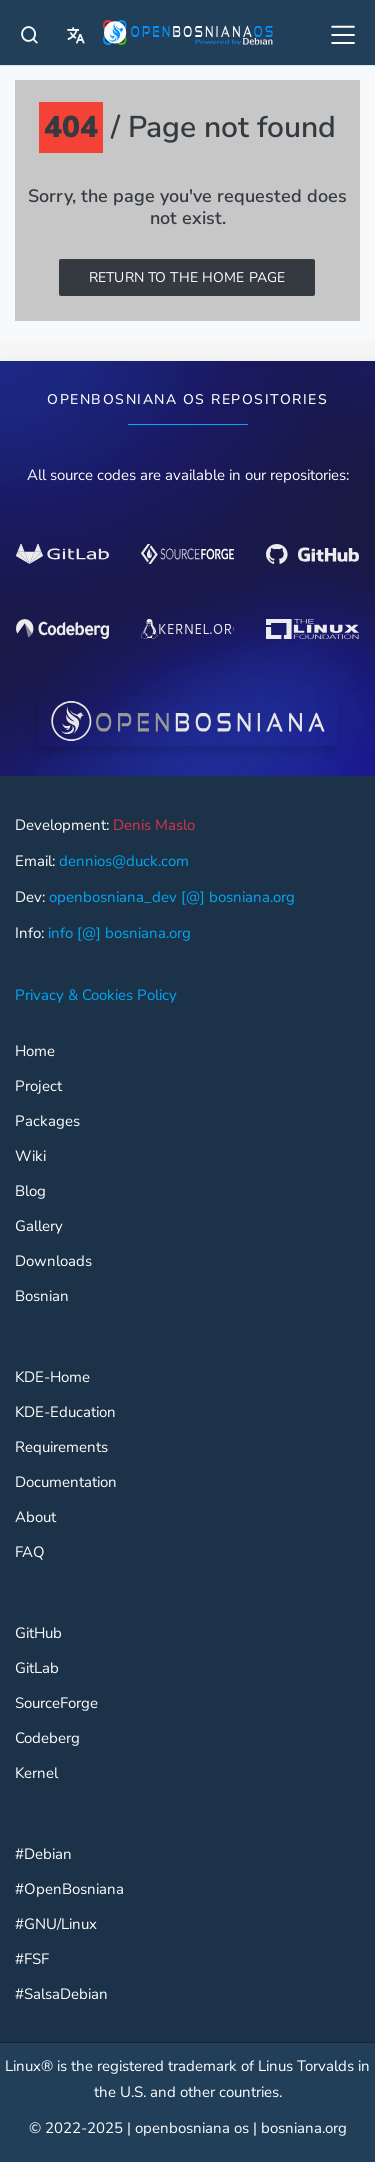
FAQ (30, 1552)
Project (38, 1086)
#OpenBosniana (69, 1889)
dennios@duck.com (124, 861)
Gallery (39, 1226)
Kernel (36, 1773)
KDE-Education (65, 1412)
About (35, 1517)
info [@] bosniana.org (119, 933)
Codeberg (47, 1738)
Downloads (53, 1261)
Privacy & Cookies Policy (96, 995)
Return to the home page (187, 277)
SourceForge (56, 1703)
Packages (47, 1121)
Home (35, 1051)
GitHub (38, 1633)
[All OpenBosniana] (345, 37)
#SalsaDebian (61, 1994)
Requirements (61, 1447)
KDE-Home (52, 1377)
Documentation (66, 1482)
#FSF (32, 1959)
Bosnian (42, 1296)
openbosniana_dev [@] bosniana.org (172, 897)
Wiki (30, 1156)
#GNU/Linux (56, 1924)
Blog (30, 1191)
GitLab (37, 1668)
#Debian (43, 1854)
